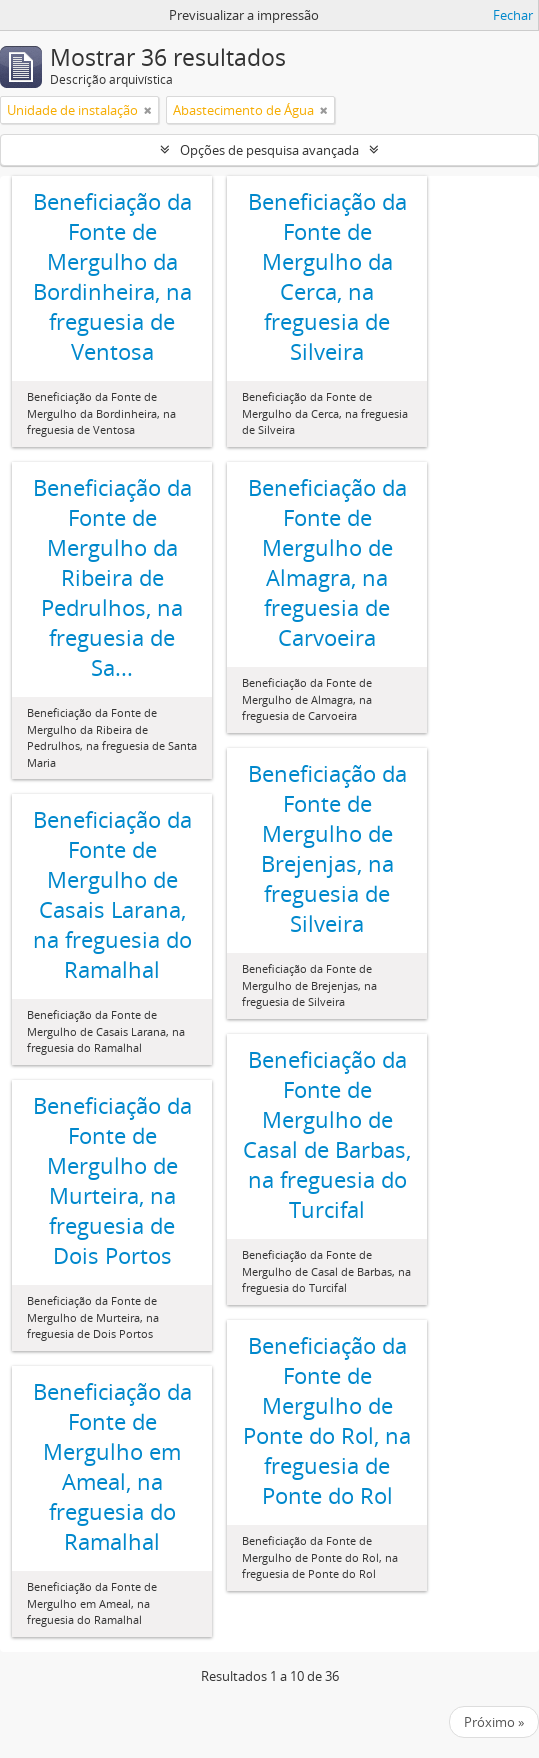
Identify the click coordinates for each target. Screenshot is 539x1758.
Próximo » (494, 1722)
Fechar (513, 15)
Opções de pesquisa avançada (269, 150)
